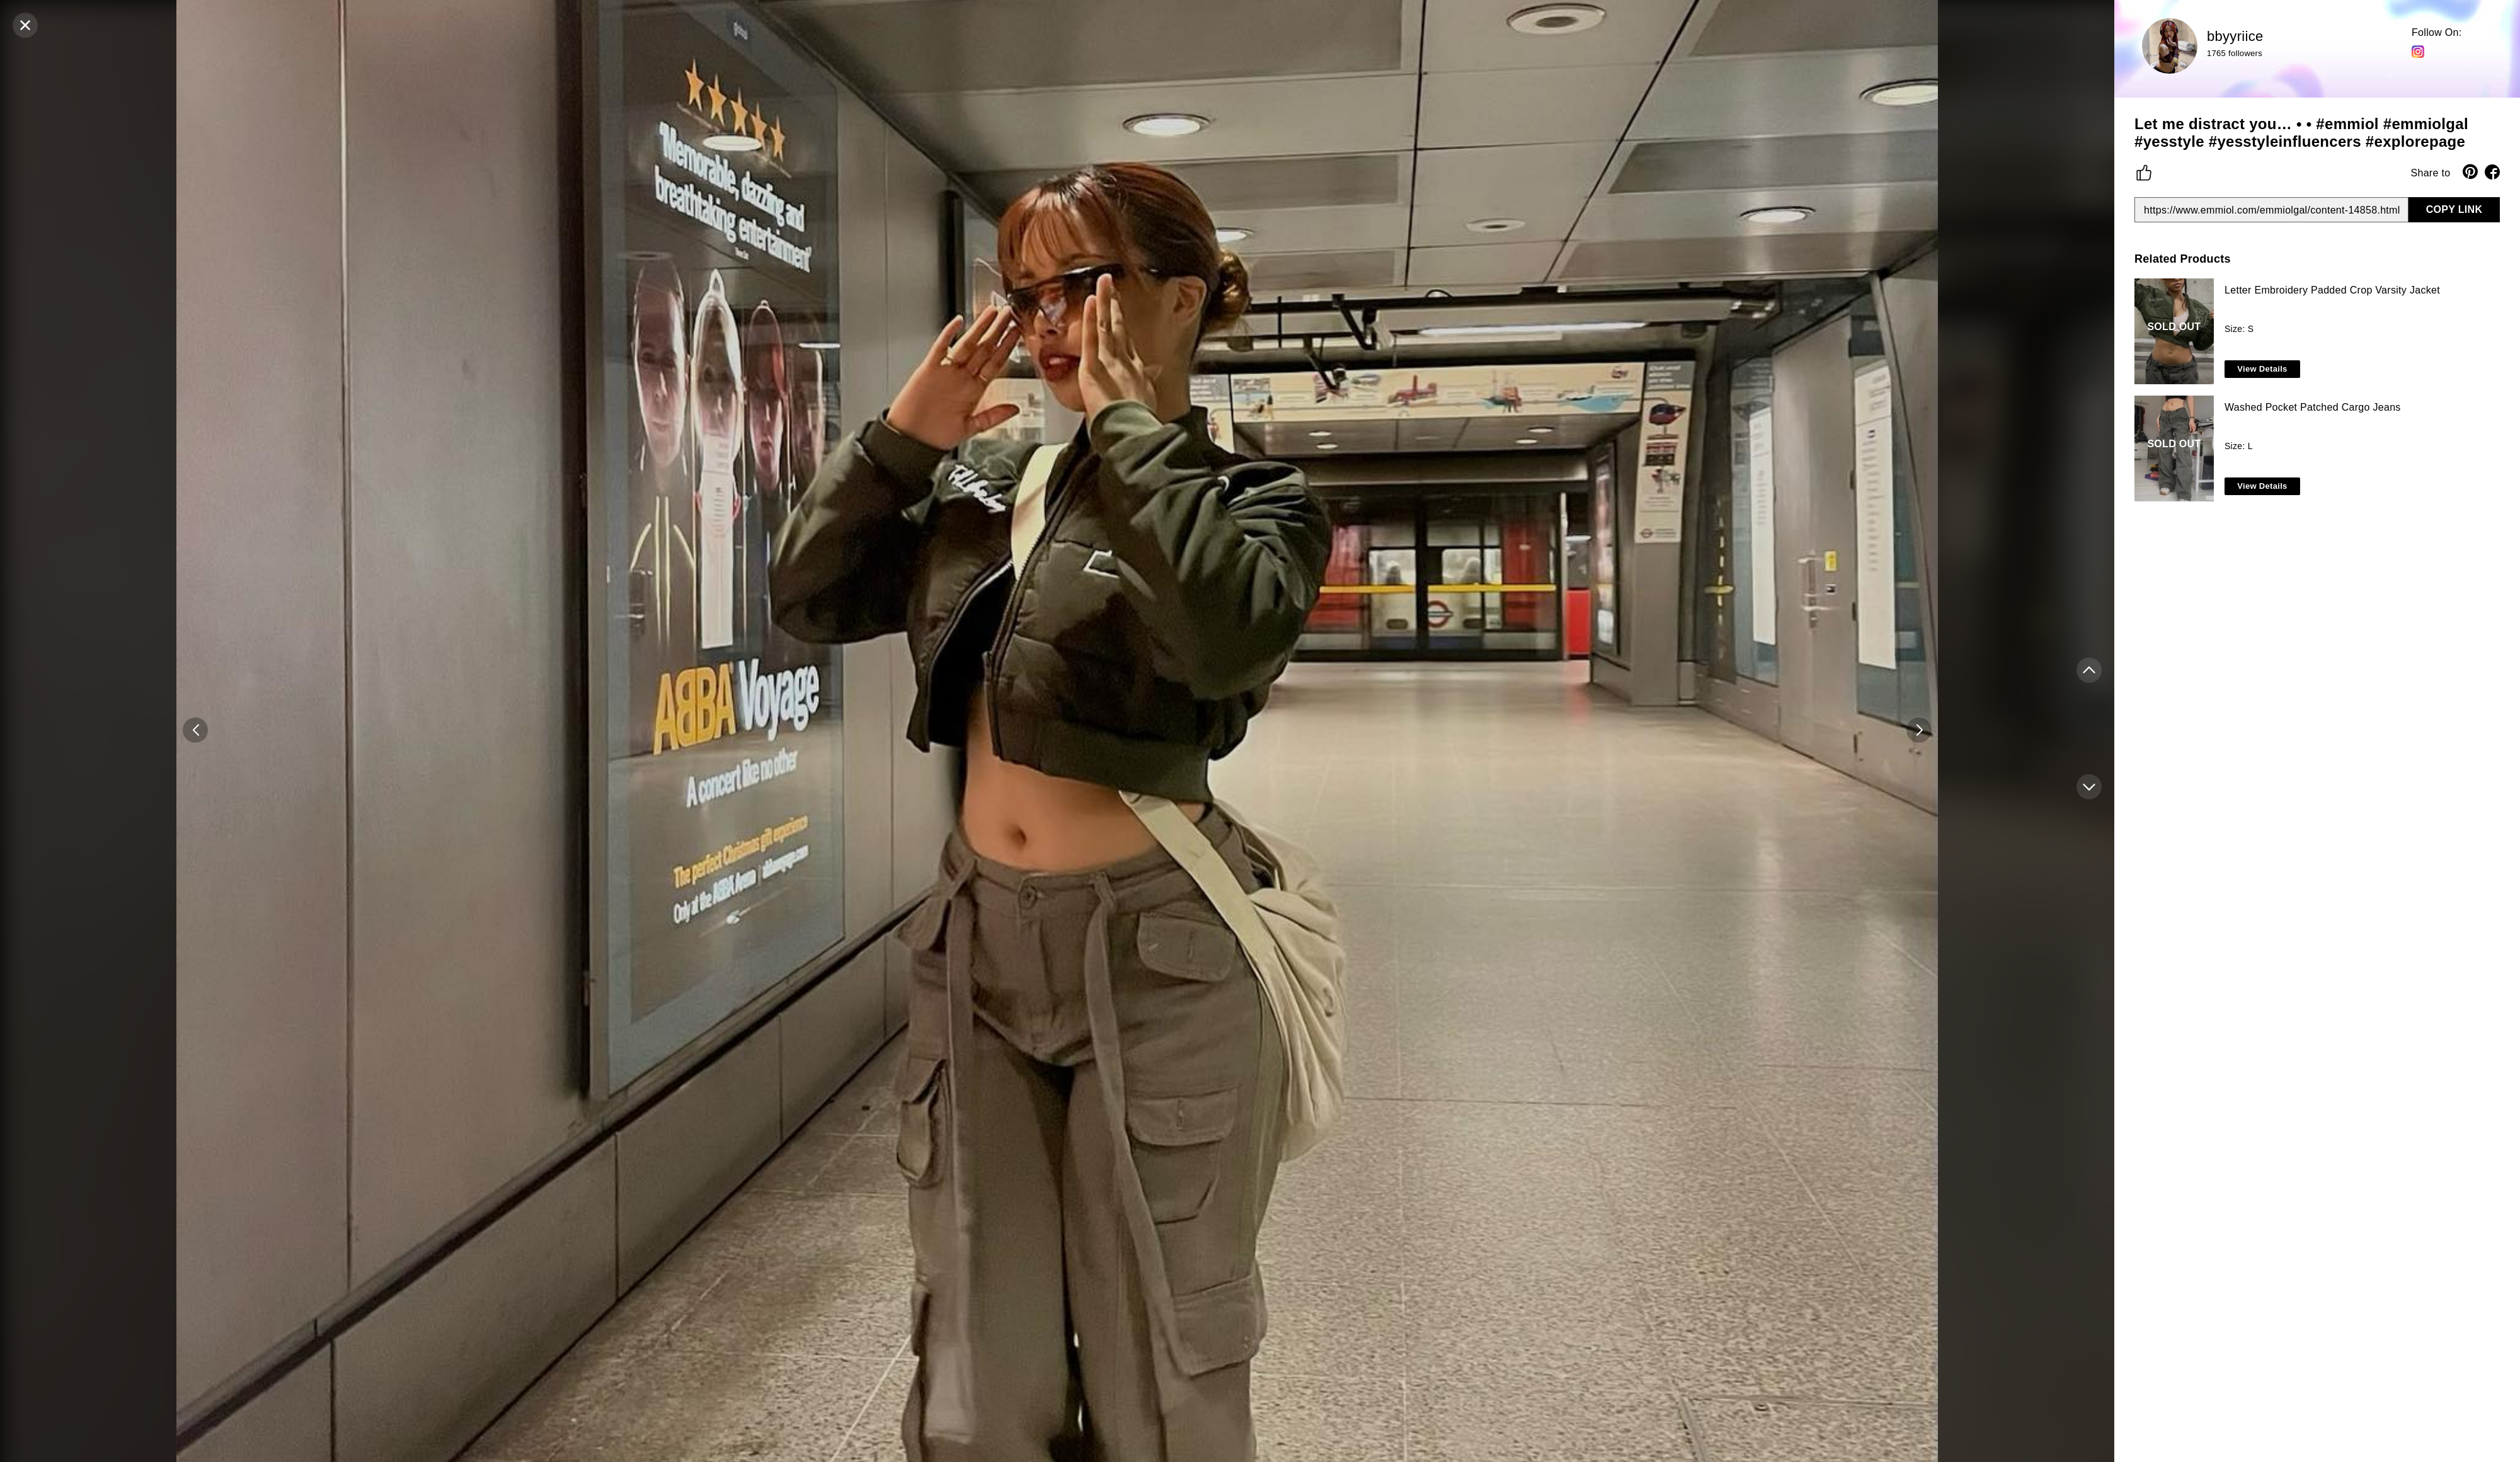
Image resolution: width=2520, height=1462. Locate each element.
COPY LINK (2454, 209)
